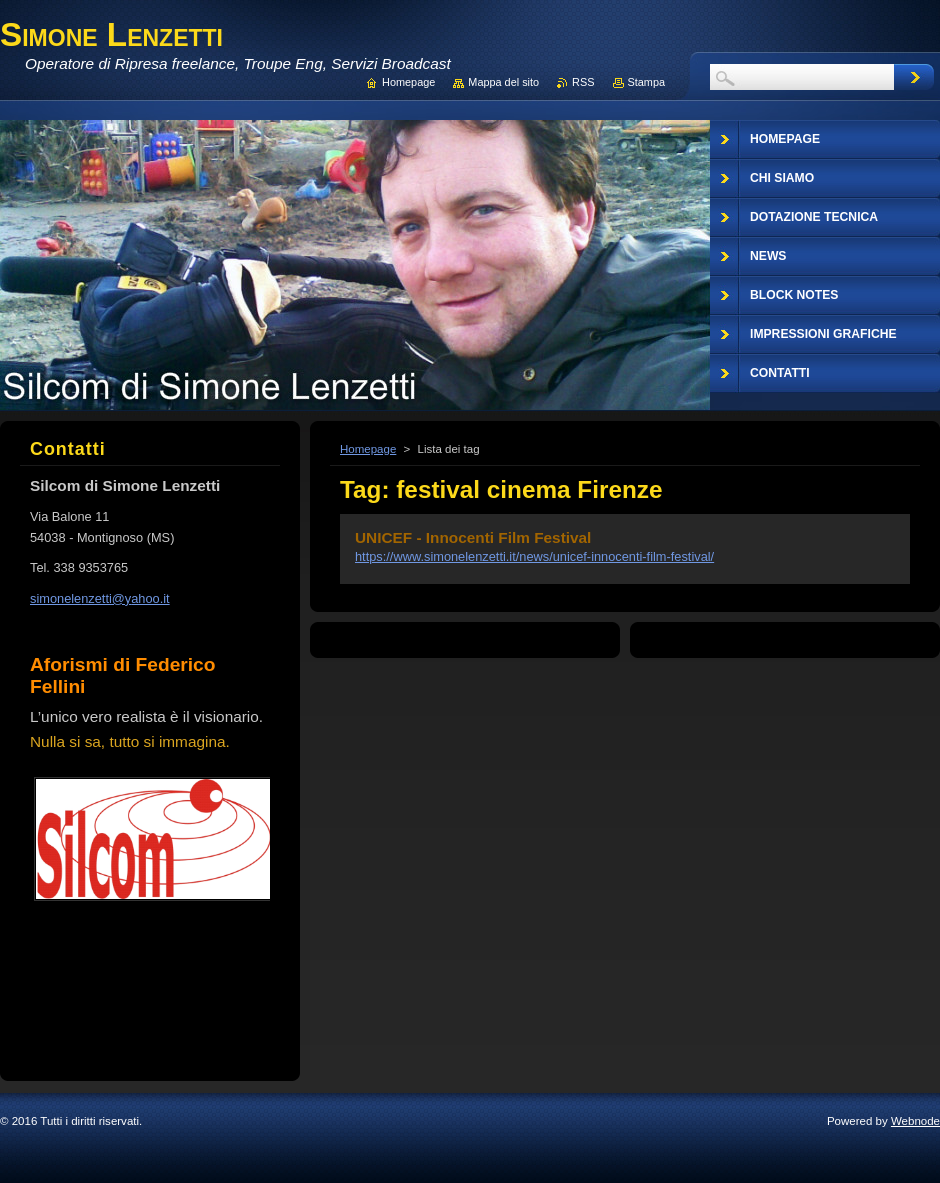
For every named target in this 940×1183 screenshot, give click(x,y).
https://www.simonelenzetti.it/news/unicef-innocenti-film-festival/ (534, 556)
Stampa (646, 82)
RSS (583, 82)
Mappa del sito (503, 82)
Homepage (368, 449)
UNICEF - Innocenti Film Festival (473, 537)
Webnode (915, 1121)
